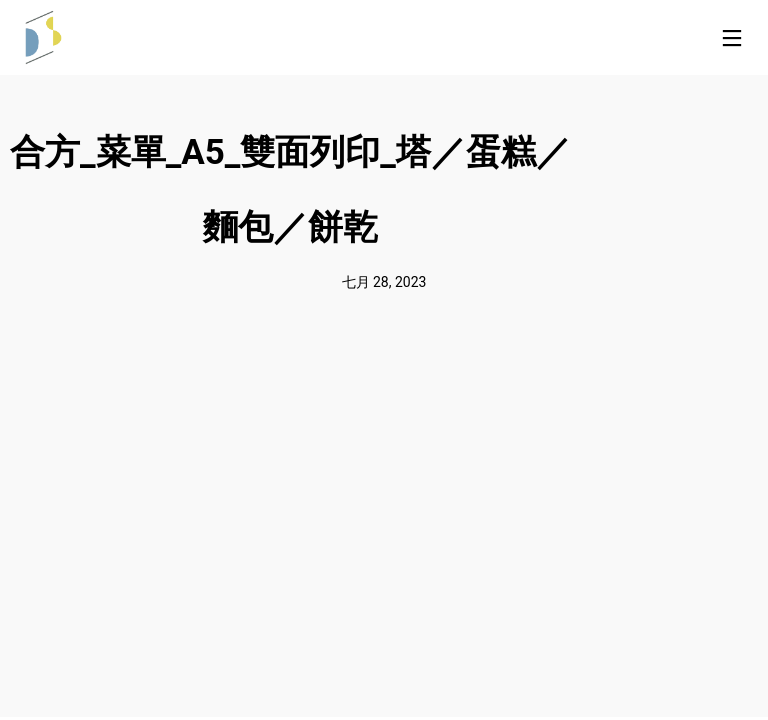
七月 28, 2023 (384, 282)
